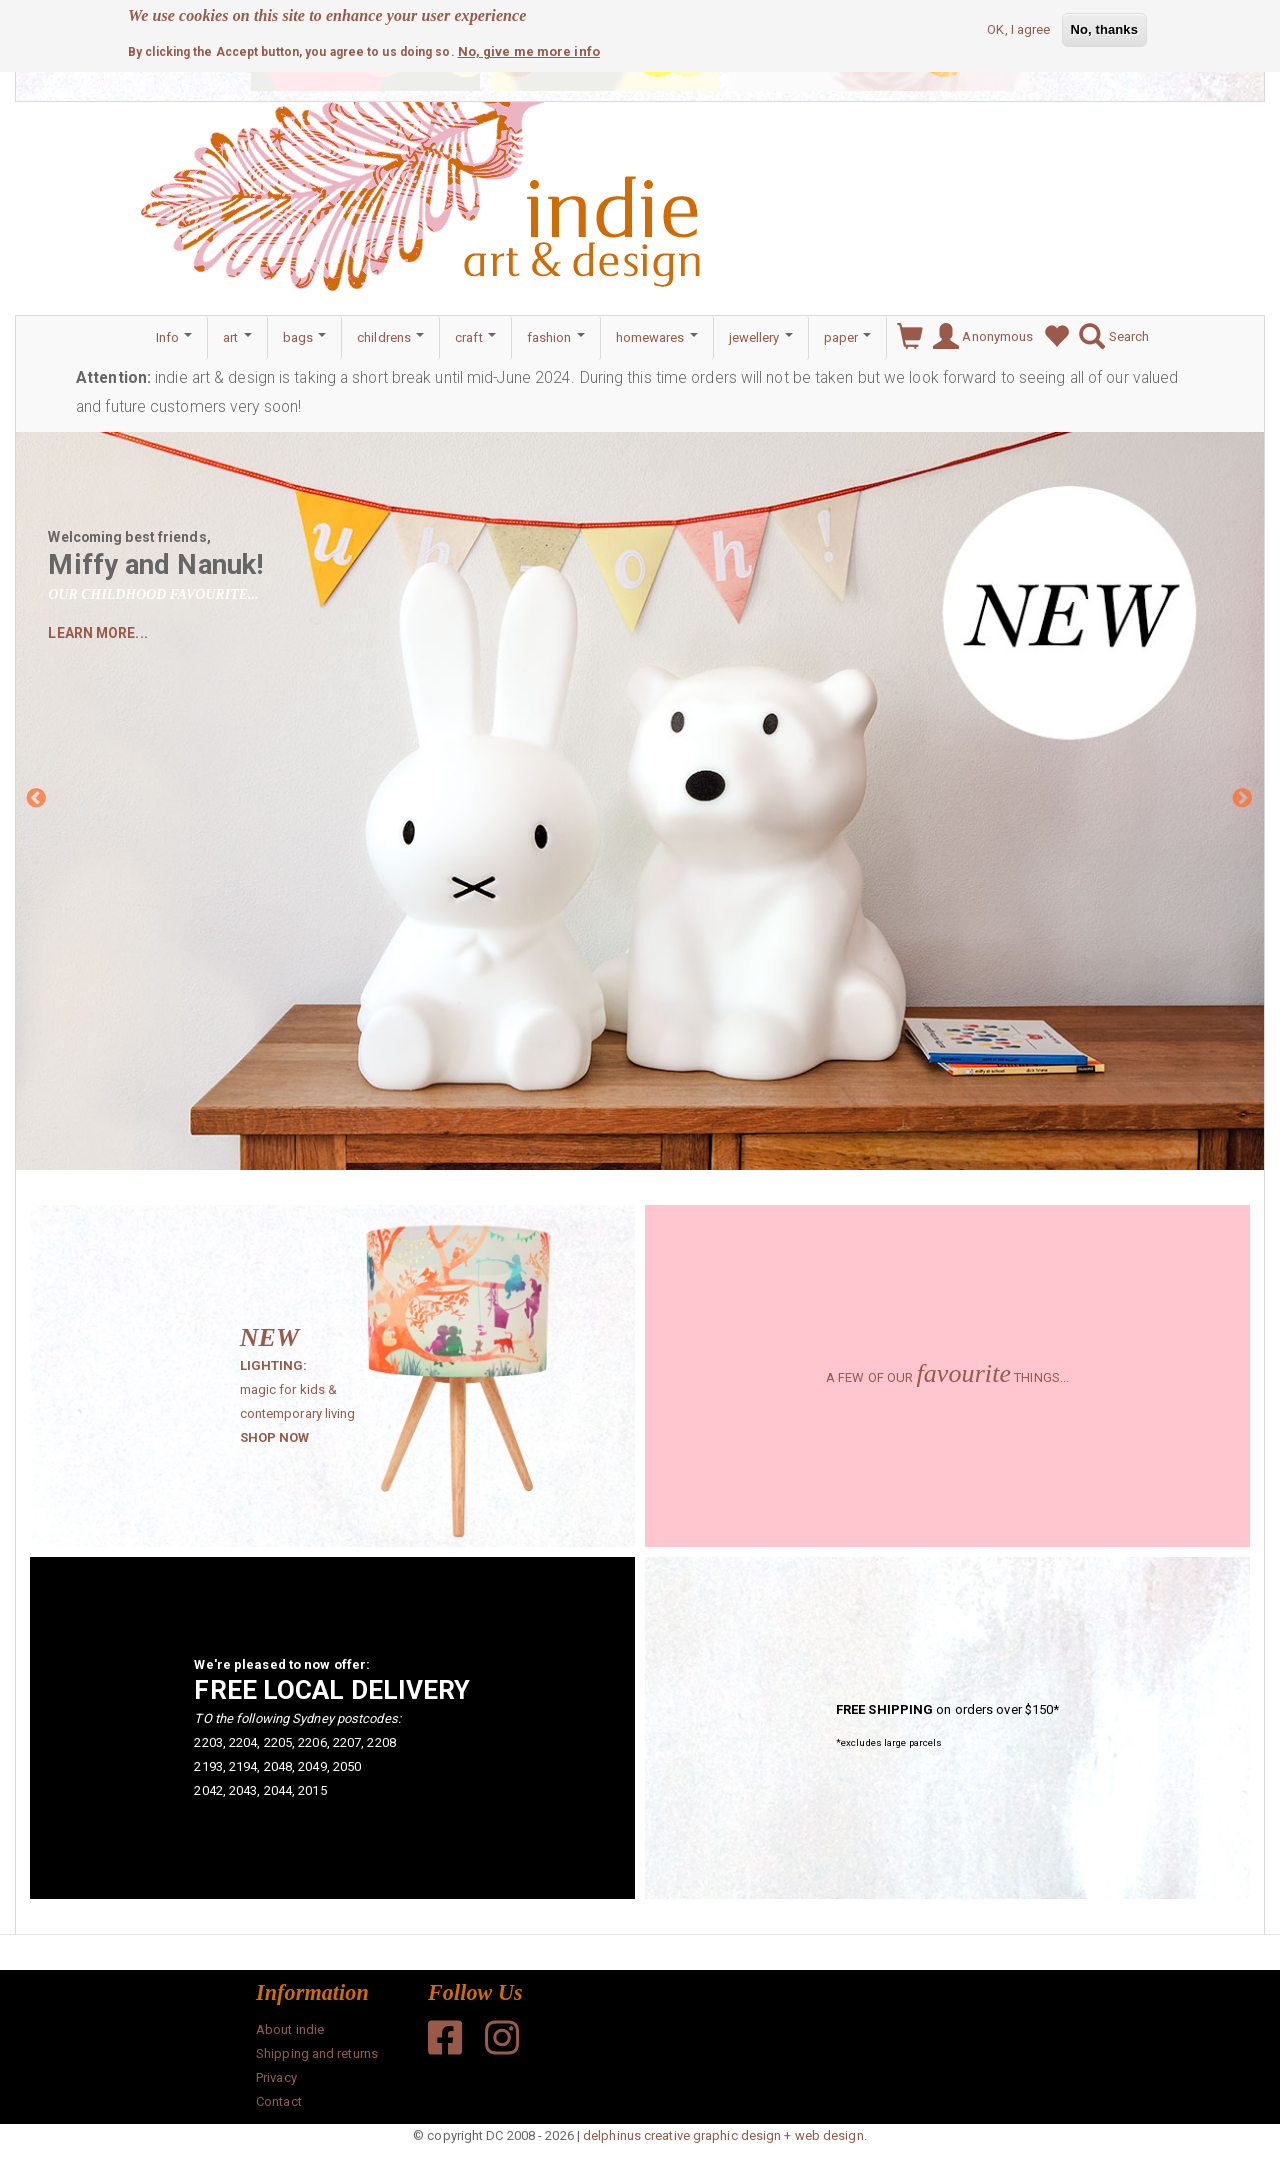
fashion (556, 337)
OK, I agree (1018, 26)
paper (848, 337)
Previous (37, 800)
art (237, 337)
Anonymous (978, 337)
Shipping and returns (317, 2053)
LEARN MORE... (97, 633)
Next (1243, 800)
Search (1109, 337)
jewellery (761, 337)
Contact (279, 2101)
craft (475, 337)
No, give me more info (529, 48)
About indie (290, 2029)
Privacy (276, 2077)
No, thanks (1104, 26)
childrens (390, 337)
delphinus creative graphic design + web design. (725, 2135)
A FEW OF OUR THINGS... (947, 1377)
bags (305, 337)
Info (174, 337)
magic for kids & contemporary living (315, 1392)
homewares (657, 337)
